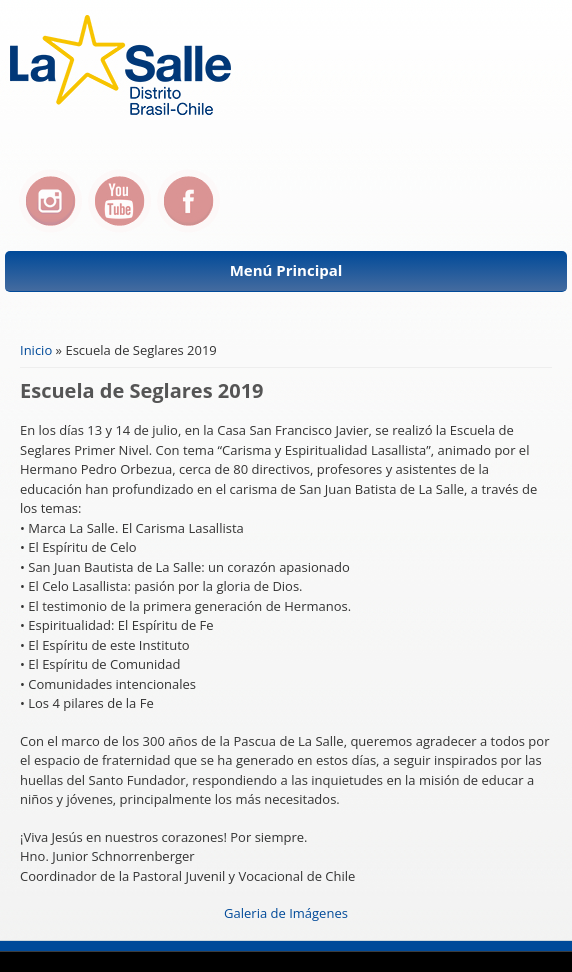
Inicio (36, 350)
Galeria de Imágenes (286, 913)
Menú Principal (286, 270)
